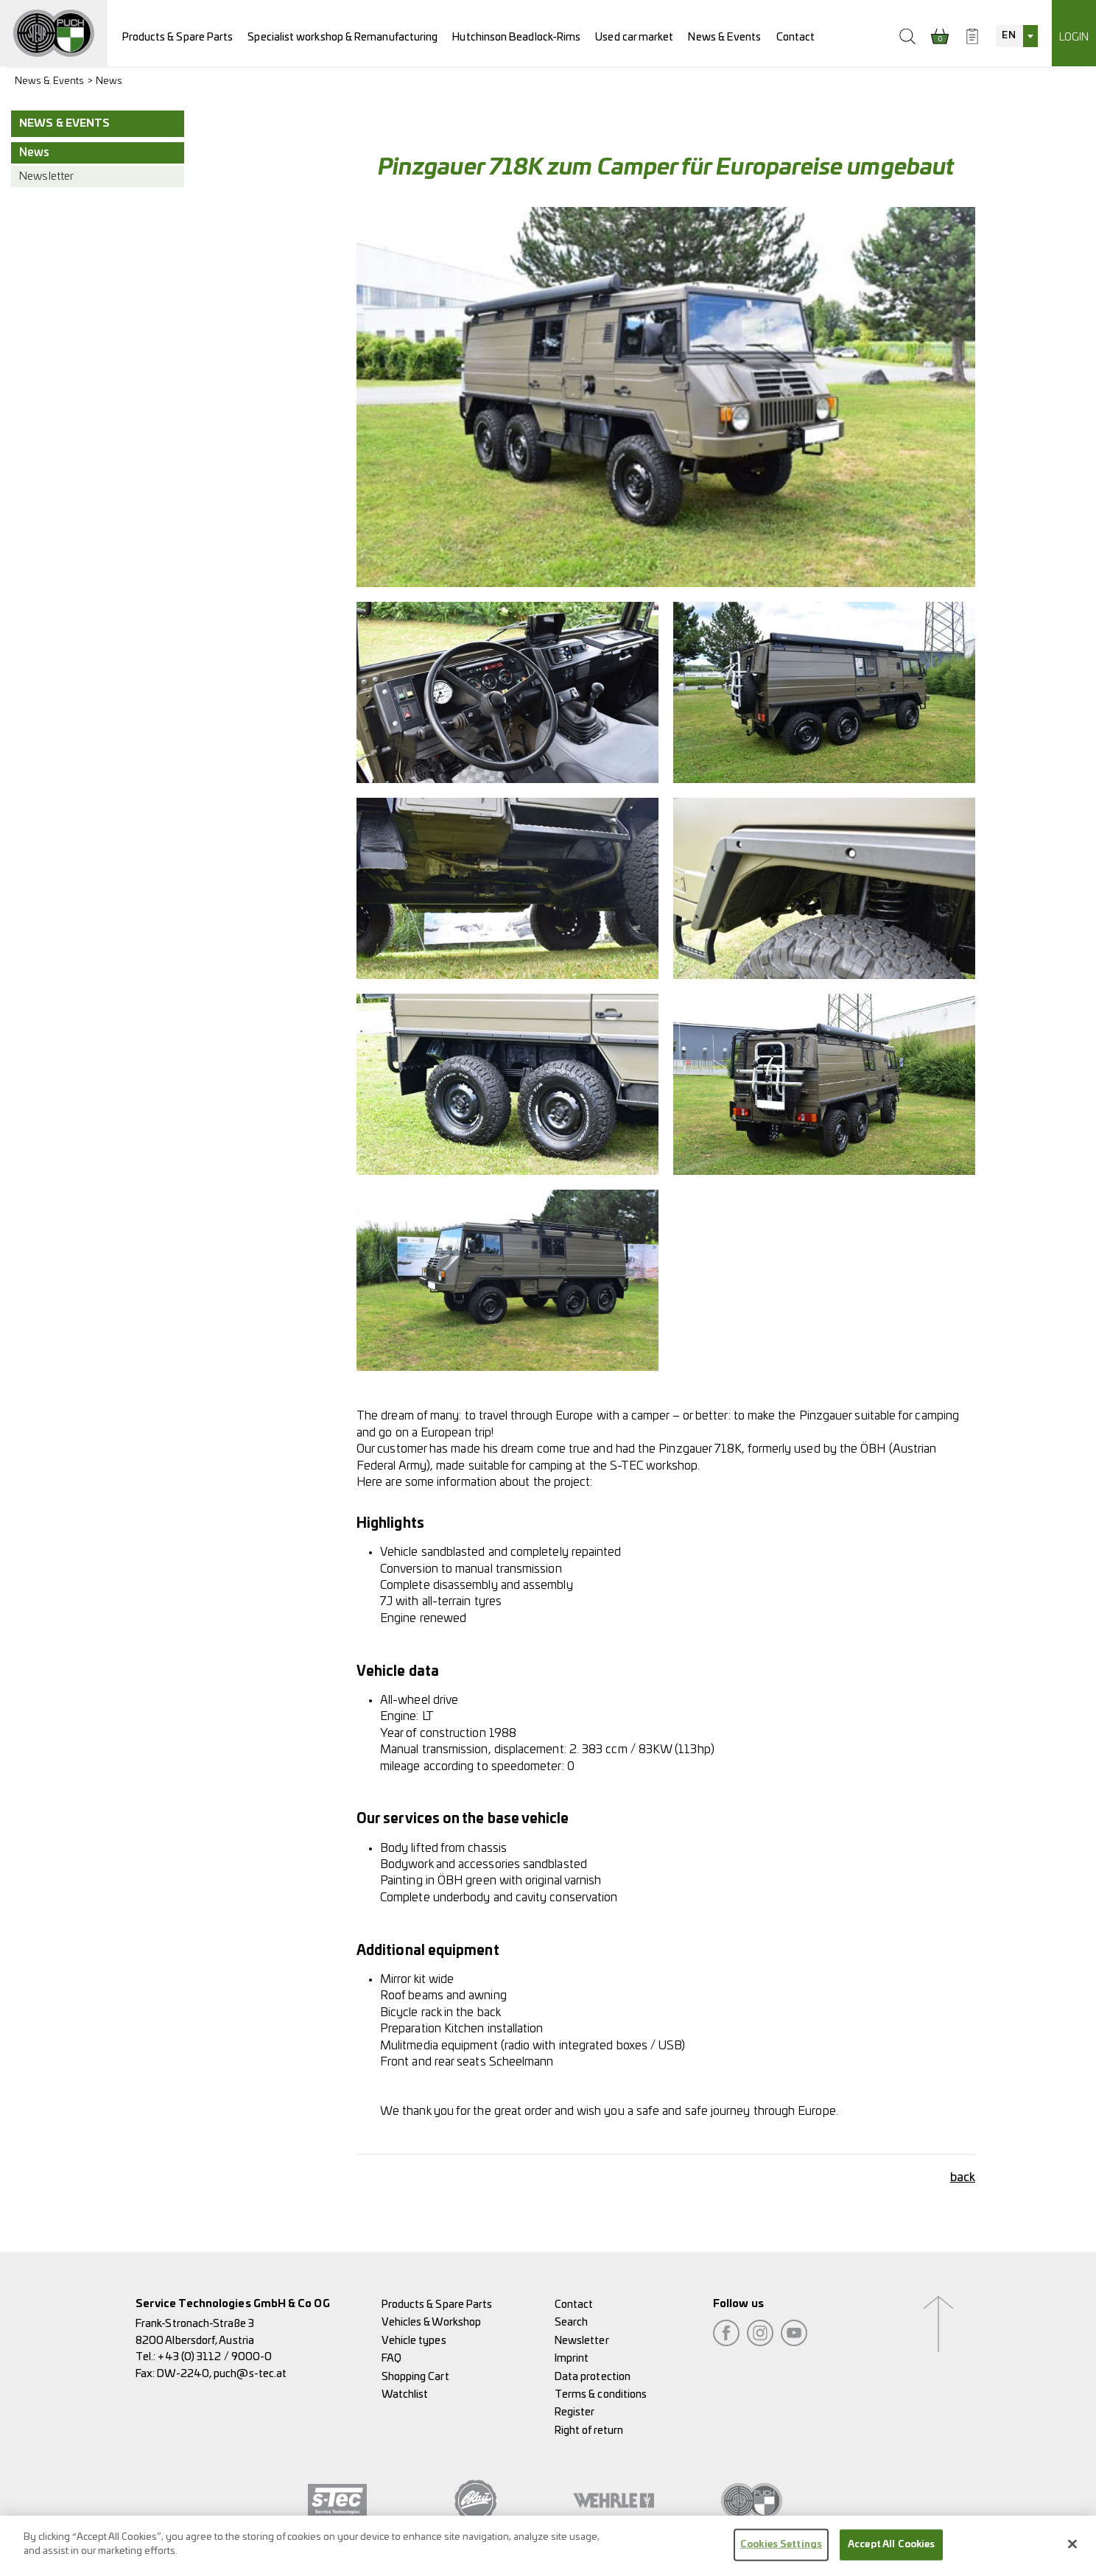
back (962, 2177)
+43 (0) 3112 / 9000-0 (215, 2356)
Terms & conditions (601, 2394)
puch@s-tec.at (250, 2373)
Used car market (634, 37)
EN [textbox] (1008, 36)
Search (571, 2322)
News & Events (724, 37)
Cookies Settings (781, 2544)
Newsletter (46, 176)
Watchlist (405, 2394)
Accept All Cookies (891, 2544)
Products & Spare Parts (177, 37)
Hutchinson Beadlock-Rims (516, 37)
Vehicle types (414, 2340)
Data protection (592, 2376)
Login (1074, 37)
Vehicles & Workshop (432, 2322)
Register (575, 2412)
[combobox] (1016, 36)
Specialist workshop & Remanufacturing (342, 37)
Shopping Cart (415, 2376)
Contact (795, 37)
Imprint (572, 2358)
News (109, 81)
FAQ (391, 2358)
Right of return (589, 2430)
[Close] (1072, 2543)
